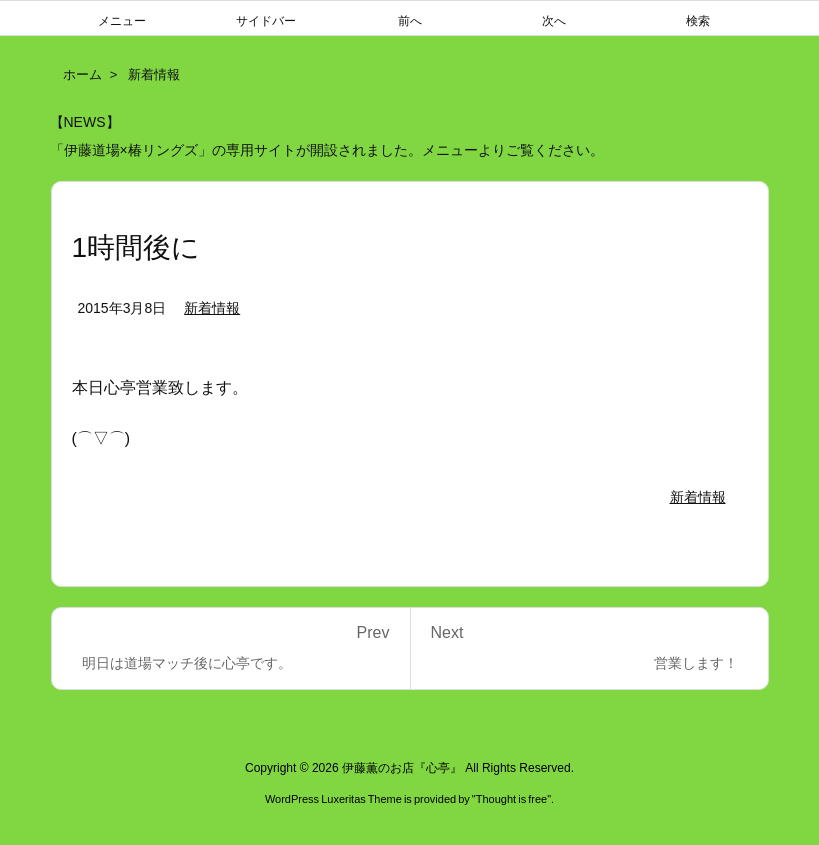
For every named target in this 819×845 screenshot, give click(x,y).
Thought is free (511, 799)
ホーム (82, 74)
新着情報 (154, 74)
